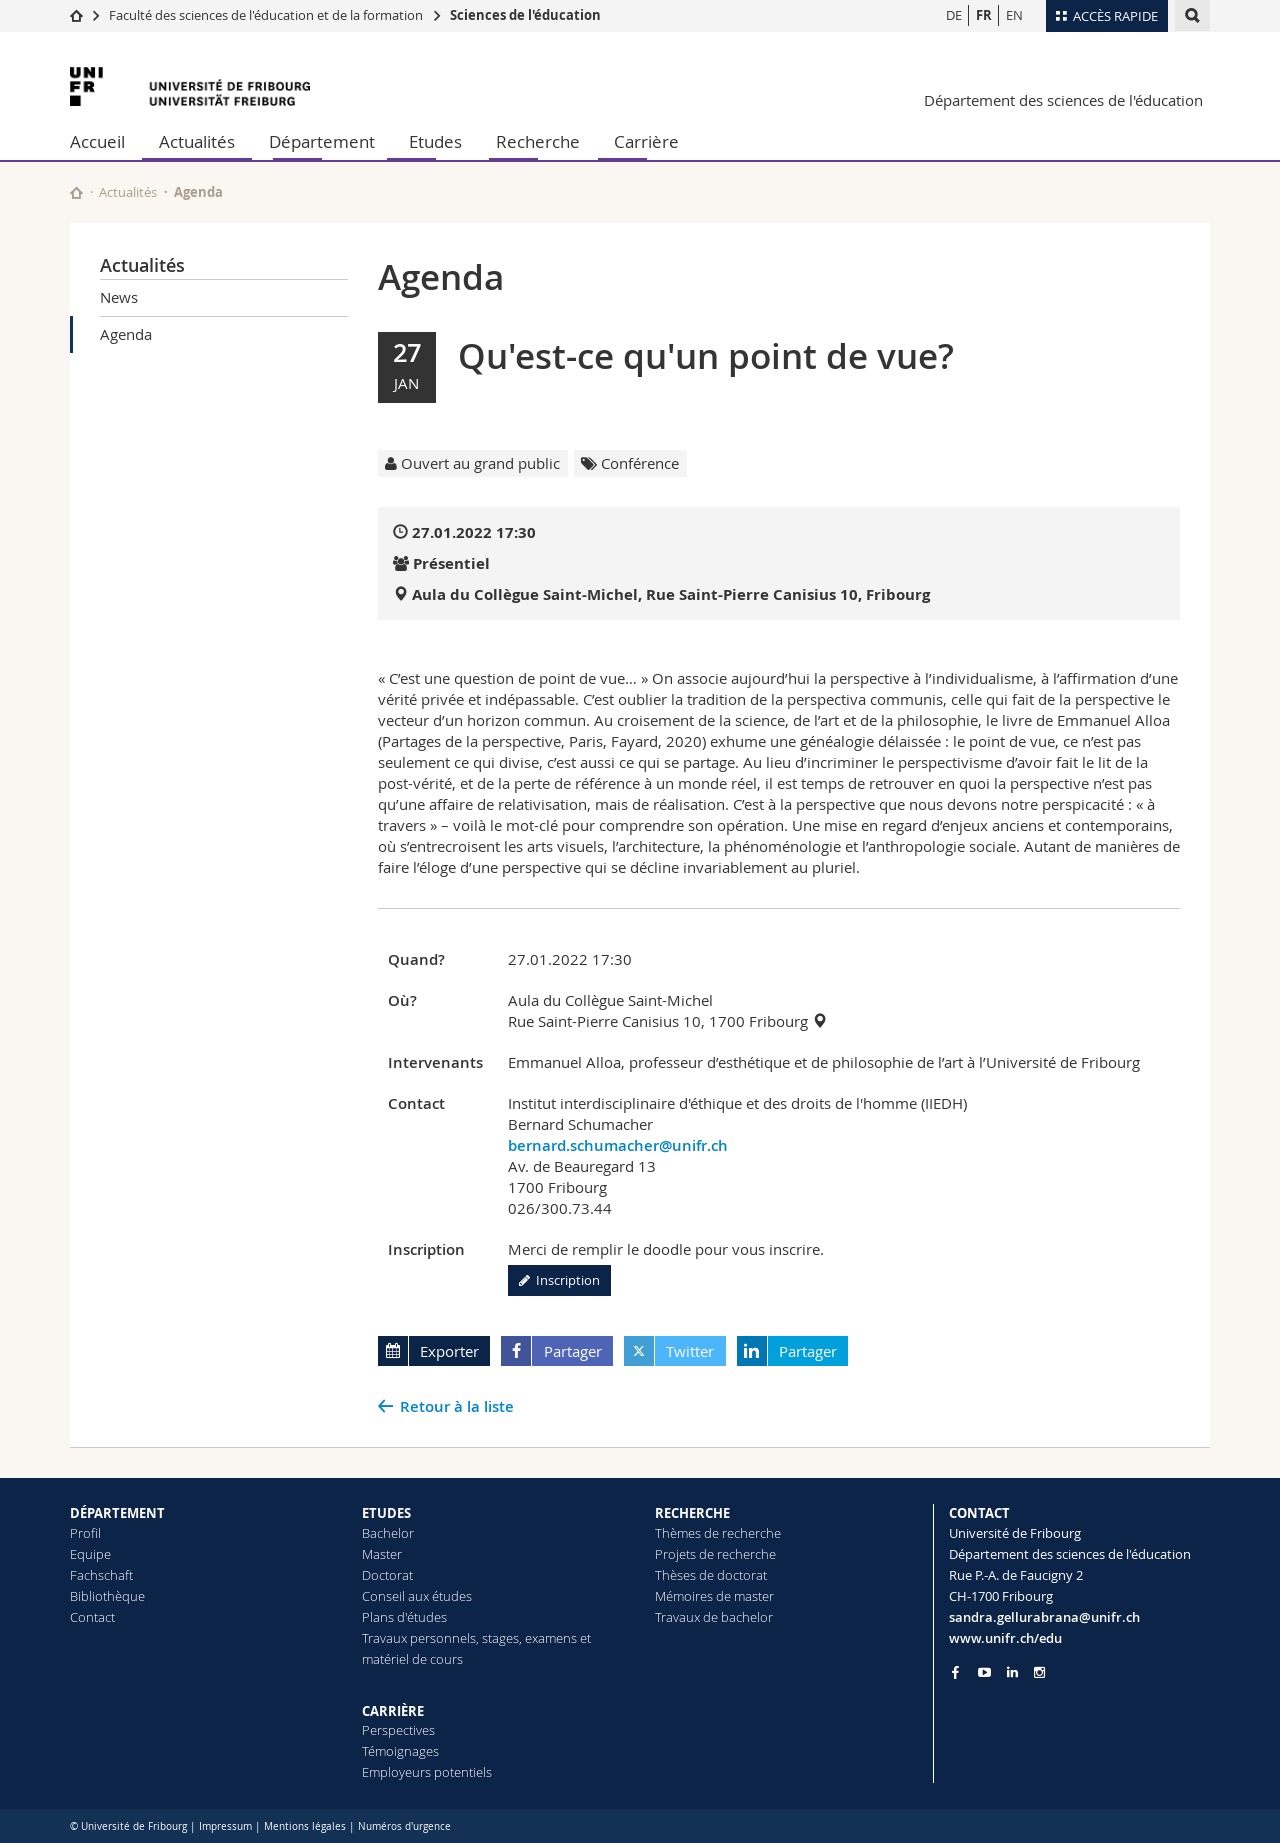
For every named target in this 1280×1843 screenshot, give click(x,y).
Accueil (97, 141)
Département (322, 141)
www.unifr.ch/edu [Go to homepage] (1005, 1638)
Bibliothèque (107, 1596)
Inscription (559, 1280)
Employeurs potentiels (427, 1772)
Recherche (538, 141)
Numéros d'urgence (404, 1826)
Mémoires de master (714, 1596)
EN (1014, 15)
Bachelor (388, 1533)
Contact (92, 1617)
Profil (85, 1533)
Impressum (225, 1826)
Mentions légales (305, 1826)
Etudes (435, 141)
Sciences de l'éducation (525, 15)
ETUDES (386, 1513)
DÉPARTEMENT (117, 1513)
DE (954, 15)
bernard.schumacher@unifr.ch (618, 1145)
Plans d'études (404, 1617)
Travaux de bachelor (714, 1617)
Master (382, 1554)
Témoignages (400, 1751)
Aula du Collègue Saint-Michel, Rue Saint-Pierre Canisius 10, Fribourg (671, 594)
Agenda (126, 334)
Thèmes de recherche (718, 1533)
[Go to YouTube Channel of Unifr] (984, 1672)
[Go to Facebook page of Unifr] (955, 1672)
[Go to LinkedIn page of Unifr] (1012, 1672)
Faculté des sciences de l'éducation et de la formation (266, 15)
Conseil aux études (417, 1596)
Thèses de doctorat (711, 1575)
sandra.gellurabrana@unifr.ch (1044, 1617)
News (119, 297)
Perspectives (398, 1730)
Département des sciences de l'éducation (1063, 100)
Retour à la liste (457, 1406)
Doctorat (387, 1575)
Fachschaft (101, 1575)
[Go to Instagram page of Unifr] (1039, 1672)
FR (984, 15)
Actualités (197, 141)
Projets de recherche (715, 1554)
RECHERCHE (692, 1513)
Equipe (90, 1554)
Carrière (646, 141)
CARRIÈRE (393, 1711)
